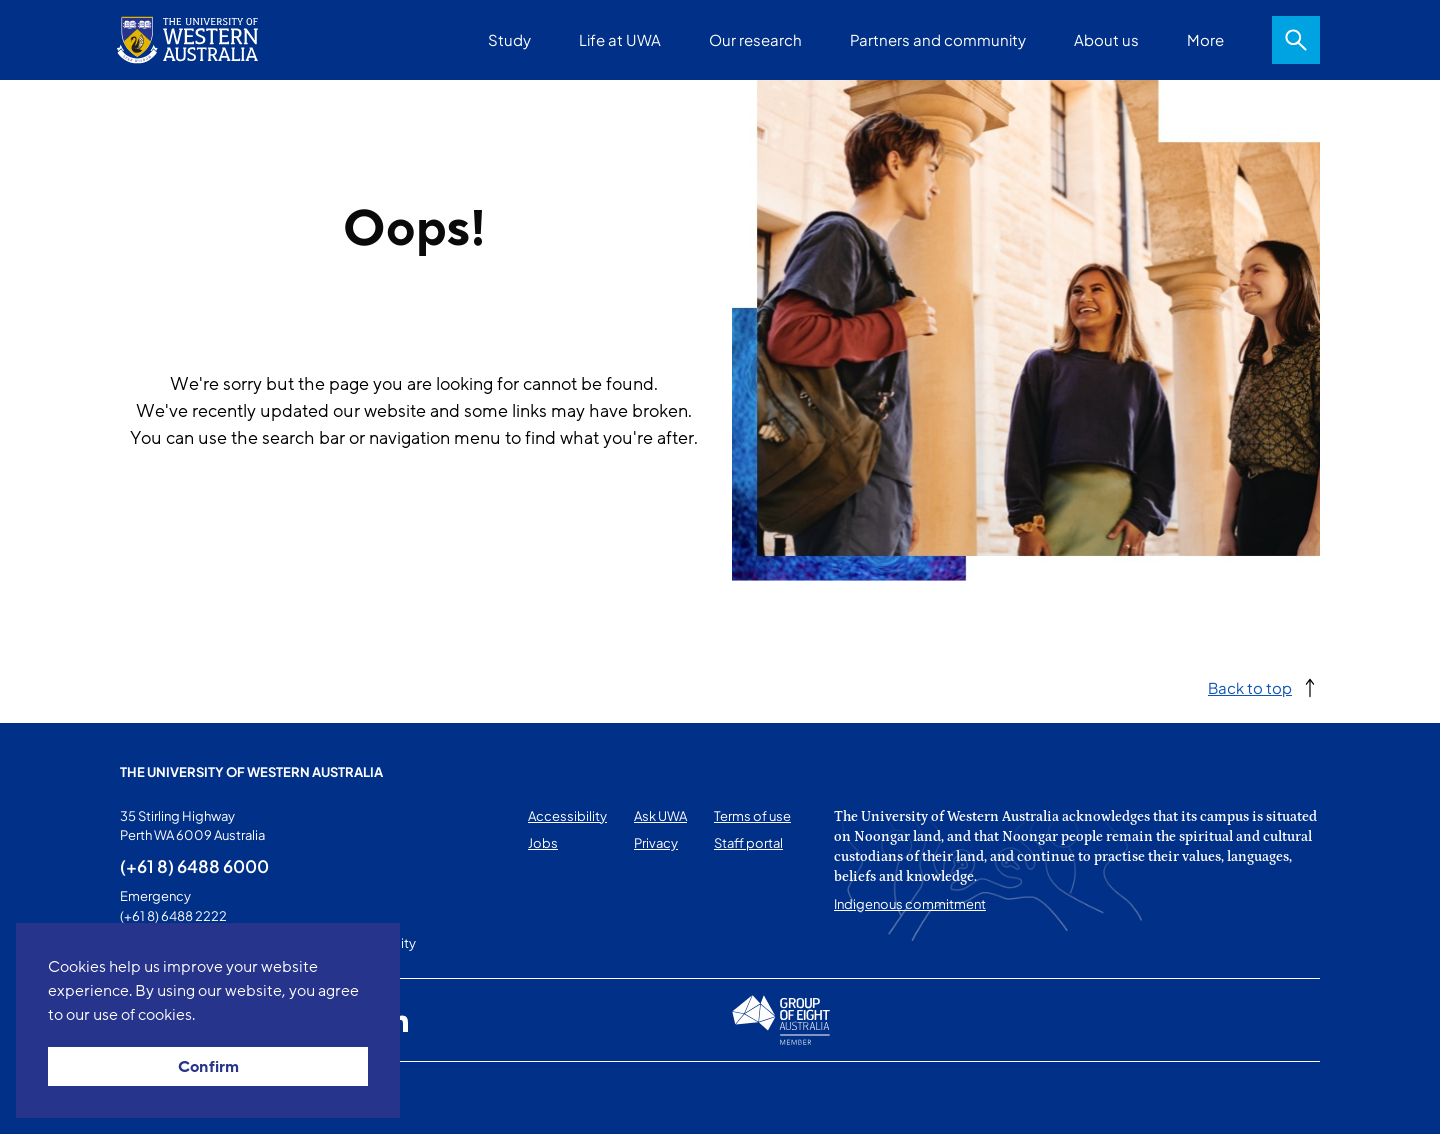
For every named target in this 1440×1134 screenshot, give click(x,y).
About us (1106, 39)
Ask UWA (660, 816)
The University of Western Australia (251, 772)
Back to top (1250, 687)
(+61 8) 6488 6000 (194, 866)
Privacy (656, 843)
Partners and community (938, 39)
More (1205, 39)
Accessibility (567, 816)
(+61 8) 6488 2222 (173, 916)
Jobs (543, 843)
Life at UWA (620, 39)
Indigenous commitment (910, 904)
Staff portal (748, 843)
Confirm (208, 1067)
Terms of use (752, 816)
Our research (755, 39)
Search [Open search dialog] (1296, 40)
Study (509, 39)
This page (148, 1098)
